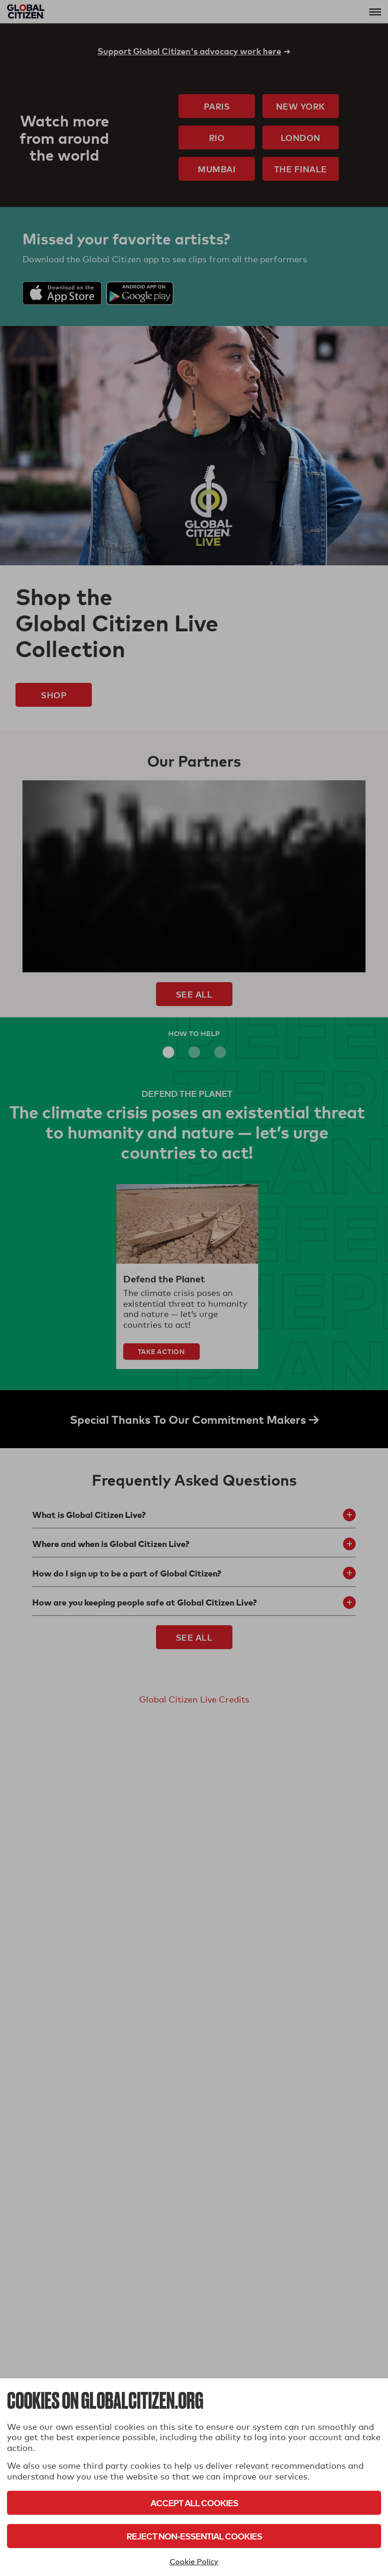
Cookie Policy (194, 2561)
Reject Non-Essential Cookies (194, 2536)
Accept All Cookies (194, 2503)
